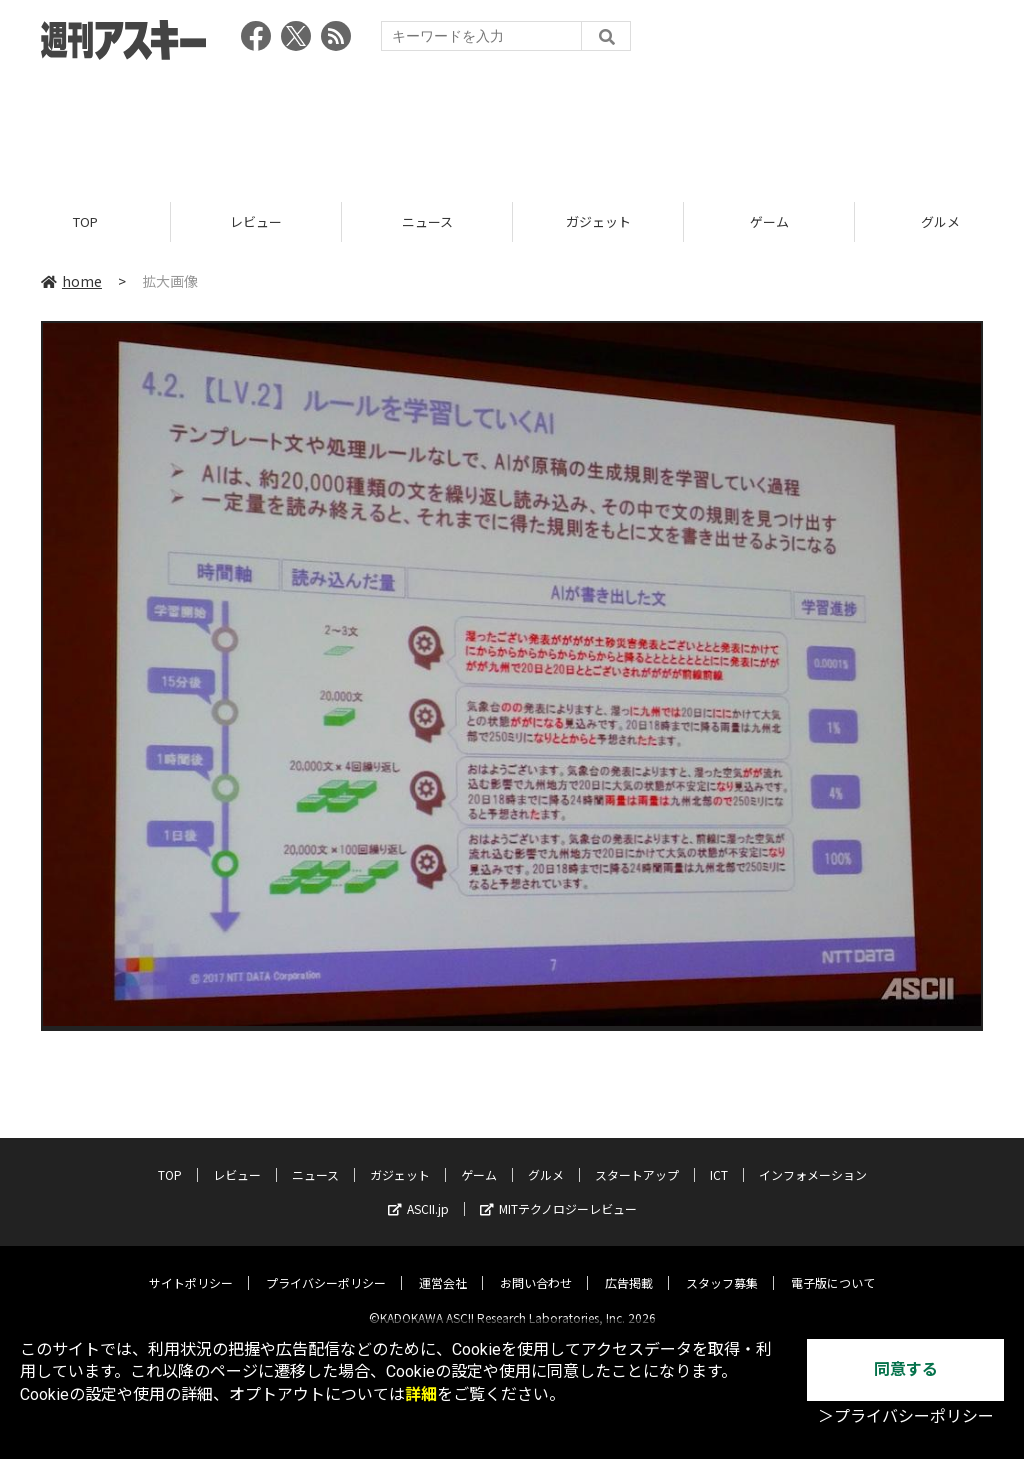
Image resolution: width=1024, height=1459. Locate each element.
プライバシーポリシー (326, 1266)
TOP (85, 222)
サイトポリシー (191, 1266)
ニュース (427, 222)
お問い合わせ (536, 1266)
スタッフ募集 (722, 1266)
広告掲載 (629, 1266)
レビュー (256, 222)
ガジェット (598, 222)
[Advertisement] (512, 125)
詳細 (421, 1394)
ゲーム (769, 222)
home (71, 282)
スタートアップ (637, 1158)
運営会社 (443, 1266)
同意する (906, 1369)
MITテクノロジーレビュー (558, 1192)
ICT (719, 1158)
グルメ (546, 1158)
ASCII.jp (418, 1192)
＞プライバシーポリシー (906, 1416)
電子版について (833, 1266)
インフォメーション (813, 1158)
